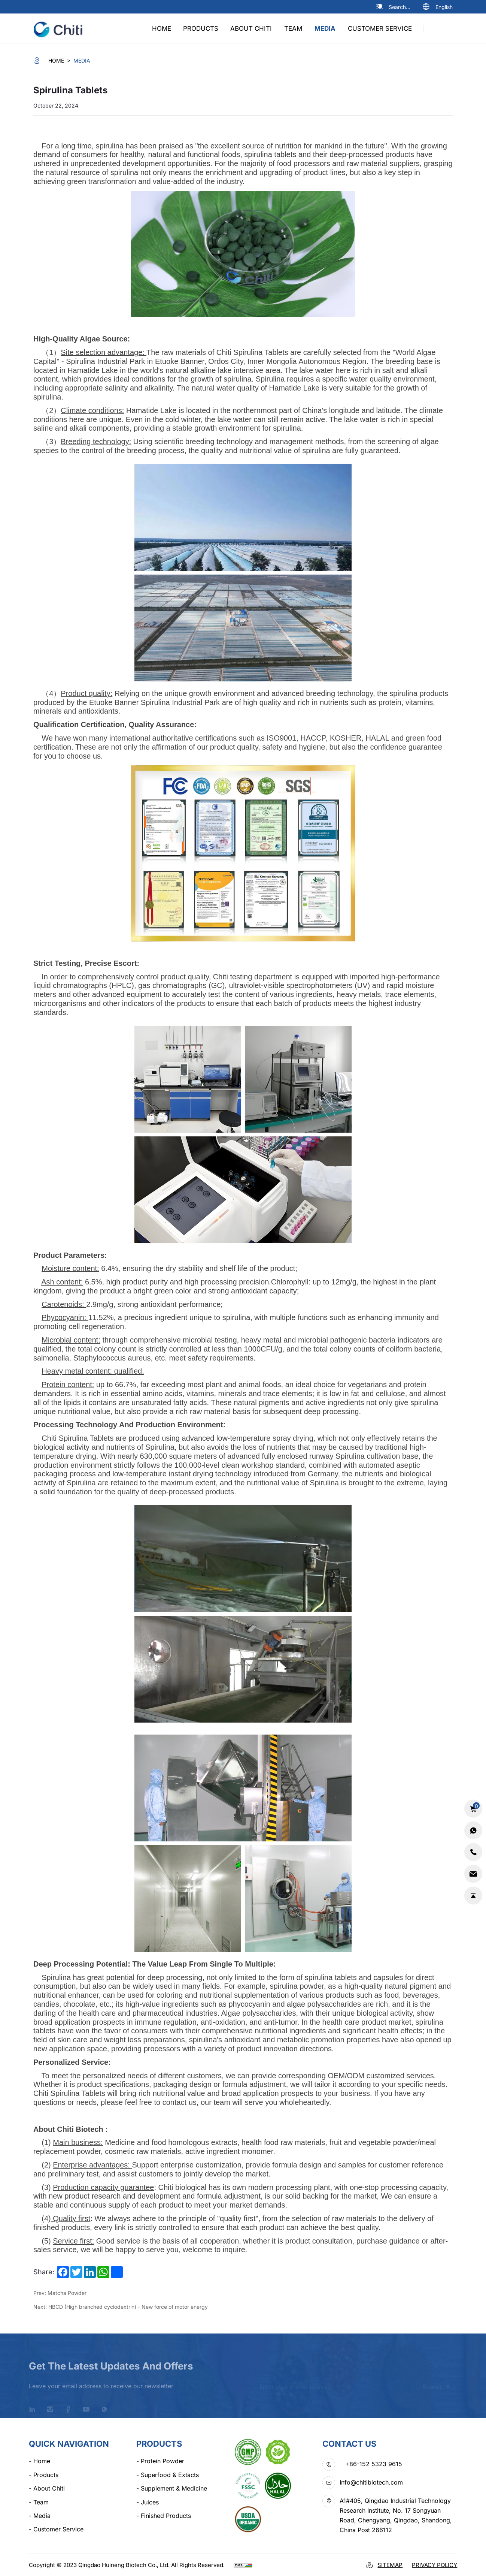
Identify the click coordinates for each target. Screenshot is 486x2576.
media (325, 28)
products (200, 28)
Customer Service (380, 28)
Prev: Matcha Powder (59, 2293)
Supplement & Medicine (171, 2488)
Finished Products (163, 2516)
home (161, 28)
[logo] (61, 28)
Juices (147, 2502)
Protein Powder (160, 2461)
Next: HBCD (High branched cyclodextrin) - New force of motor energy (120, 2307)
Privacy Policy (434, 2565)
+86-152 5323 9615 (373, 2464)
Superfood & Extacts (167, 2475)
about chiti (251, 28)
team (293, 28)
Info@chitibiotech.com (371, 2482)
